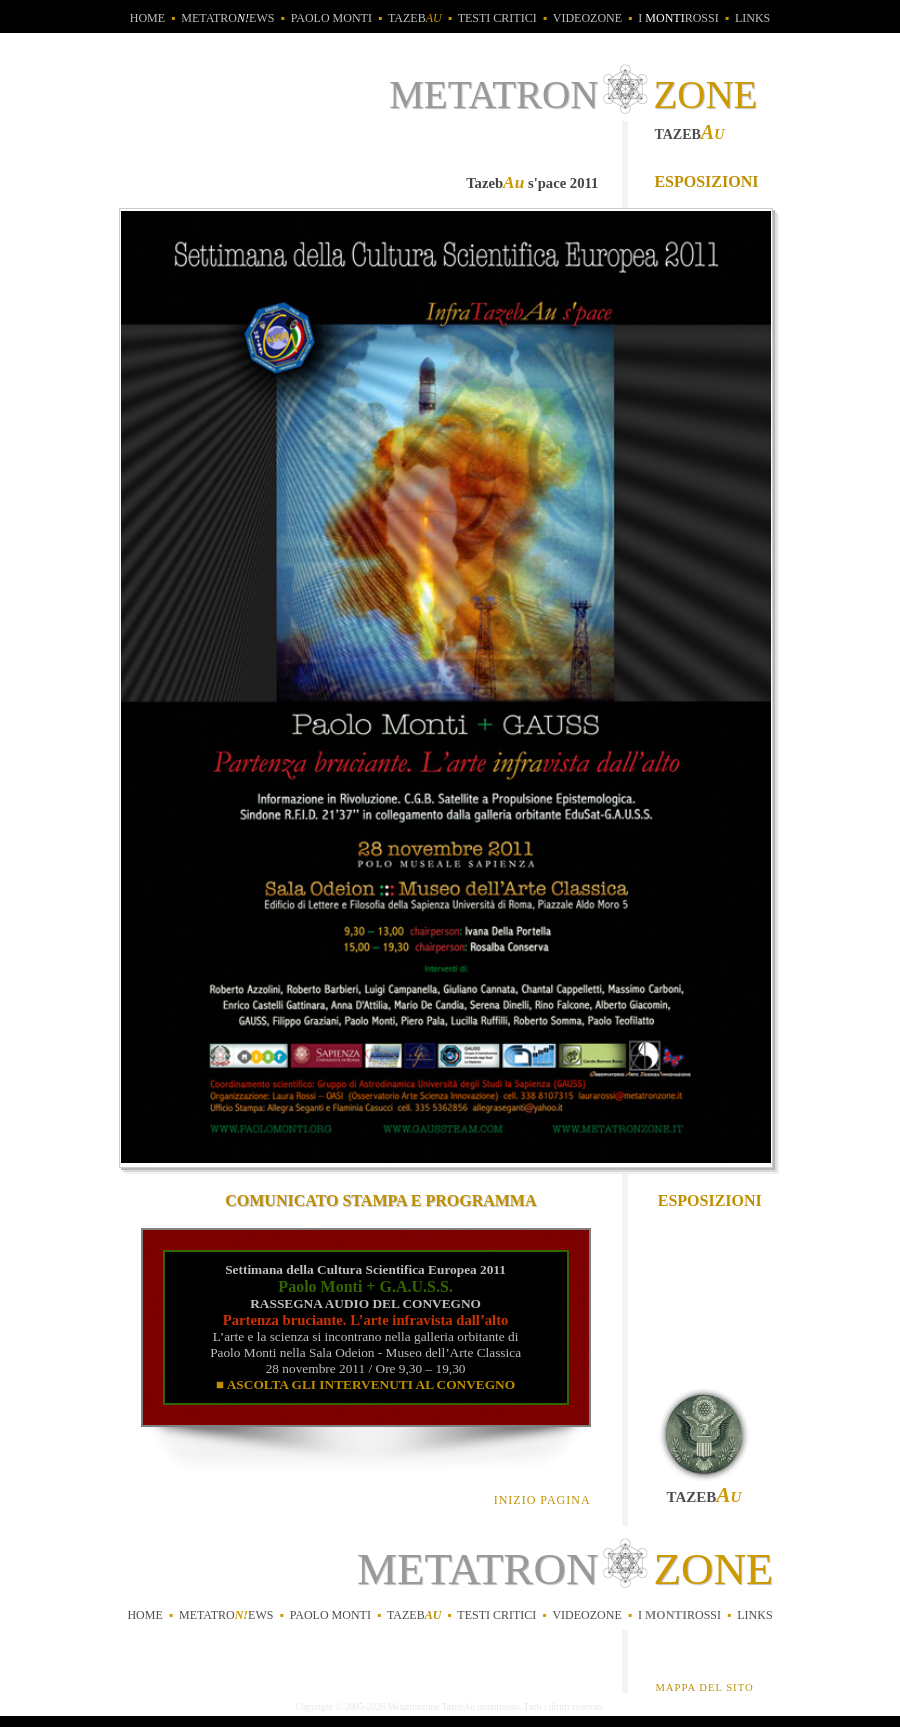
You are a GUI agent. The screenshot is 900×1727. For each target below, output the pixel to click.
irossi (679, 1615)
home (147, 18)
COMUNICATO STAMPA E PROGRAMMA (380, 1200)
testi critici (497, 18)
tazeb (415, 18)
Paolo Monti (331, 18)
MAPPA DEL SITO (704, 1687)
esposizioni (706, 181)
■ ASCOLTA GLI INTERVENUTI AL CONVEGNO (365, 1384)
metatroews (227, 18)
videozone (587, 18)
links (752, 18)
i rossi (678, 18)
